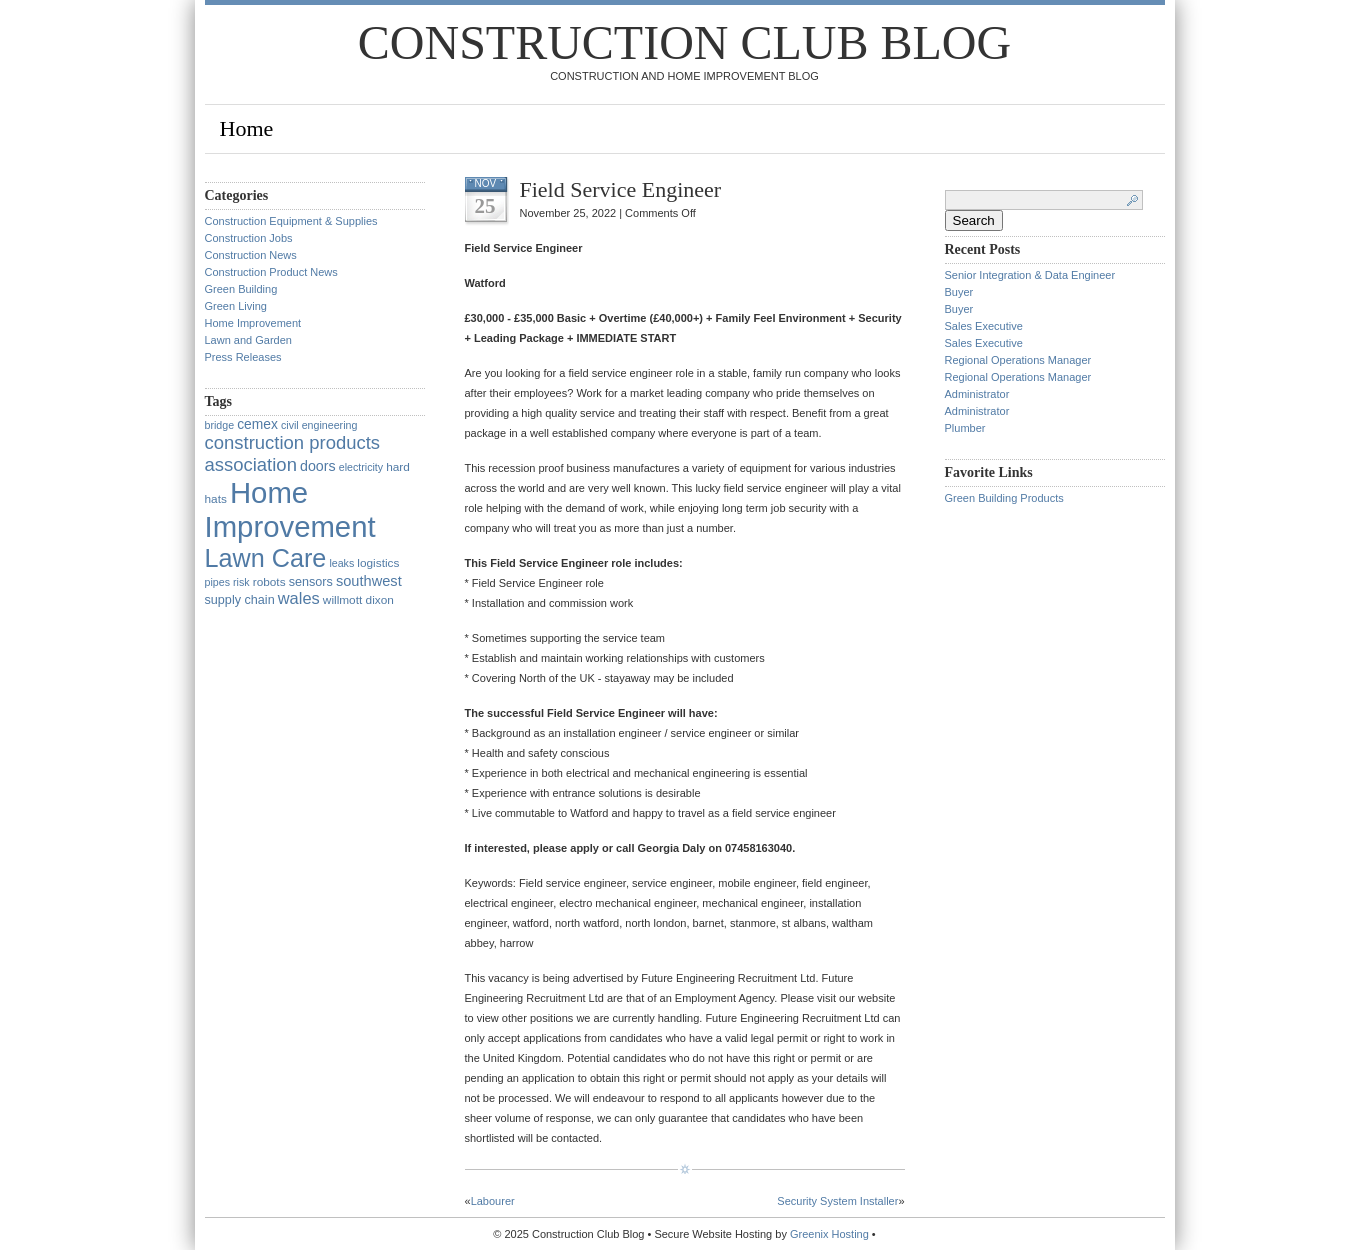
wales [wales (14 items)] (299, 598)
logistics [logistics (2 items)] (378, 563)
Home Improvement (253, 323)
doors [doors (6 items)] (318, 466)
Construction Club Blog (684, 42)
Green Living (236, 306)
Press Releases (243, 357)
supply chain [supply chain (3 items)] (240, 600)
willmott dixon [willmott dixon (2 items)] (358, 600)
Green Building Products (1004, 498)
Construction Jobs (249, 238)
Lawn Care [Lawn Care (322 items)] (266, 558)
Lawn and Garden (248, 340)
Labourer (493, 1201)
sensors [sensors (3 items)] (311, 582)
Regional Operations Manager (1018, 360)
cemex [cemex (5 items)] (257, 424)
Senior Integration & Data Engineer (1030, 275)
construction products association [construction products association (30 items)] (293, 453)
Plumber (965, 428)
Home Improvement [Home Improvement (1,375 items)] (290, 509)
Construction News (251, 255)
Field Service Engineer (621, 189)
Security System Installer (837, 1201)
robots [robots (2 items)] (269, 582)
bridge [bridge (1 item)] (220, 425)
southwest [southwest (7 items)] (369, 581)
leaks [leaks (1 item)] (341, 563)
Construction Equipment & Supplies (291, 221)
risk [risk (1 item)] (241, 582)
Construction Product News (271, 272)
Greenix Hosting (829, 1234)
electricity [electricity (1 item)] (361, 467)
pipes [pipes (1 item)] (217, 582)
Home (247, 128)
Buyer (959, 292)
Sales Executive (984, 326)
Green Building (241, 289)
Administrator (977, 394)
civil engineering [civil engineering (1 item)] (319, 425)
